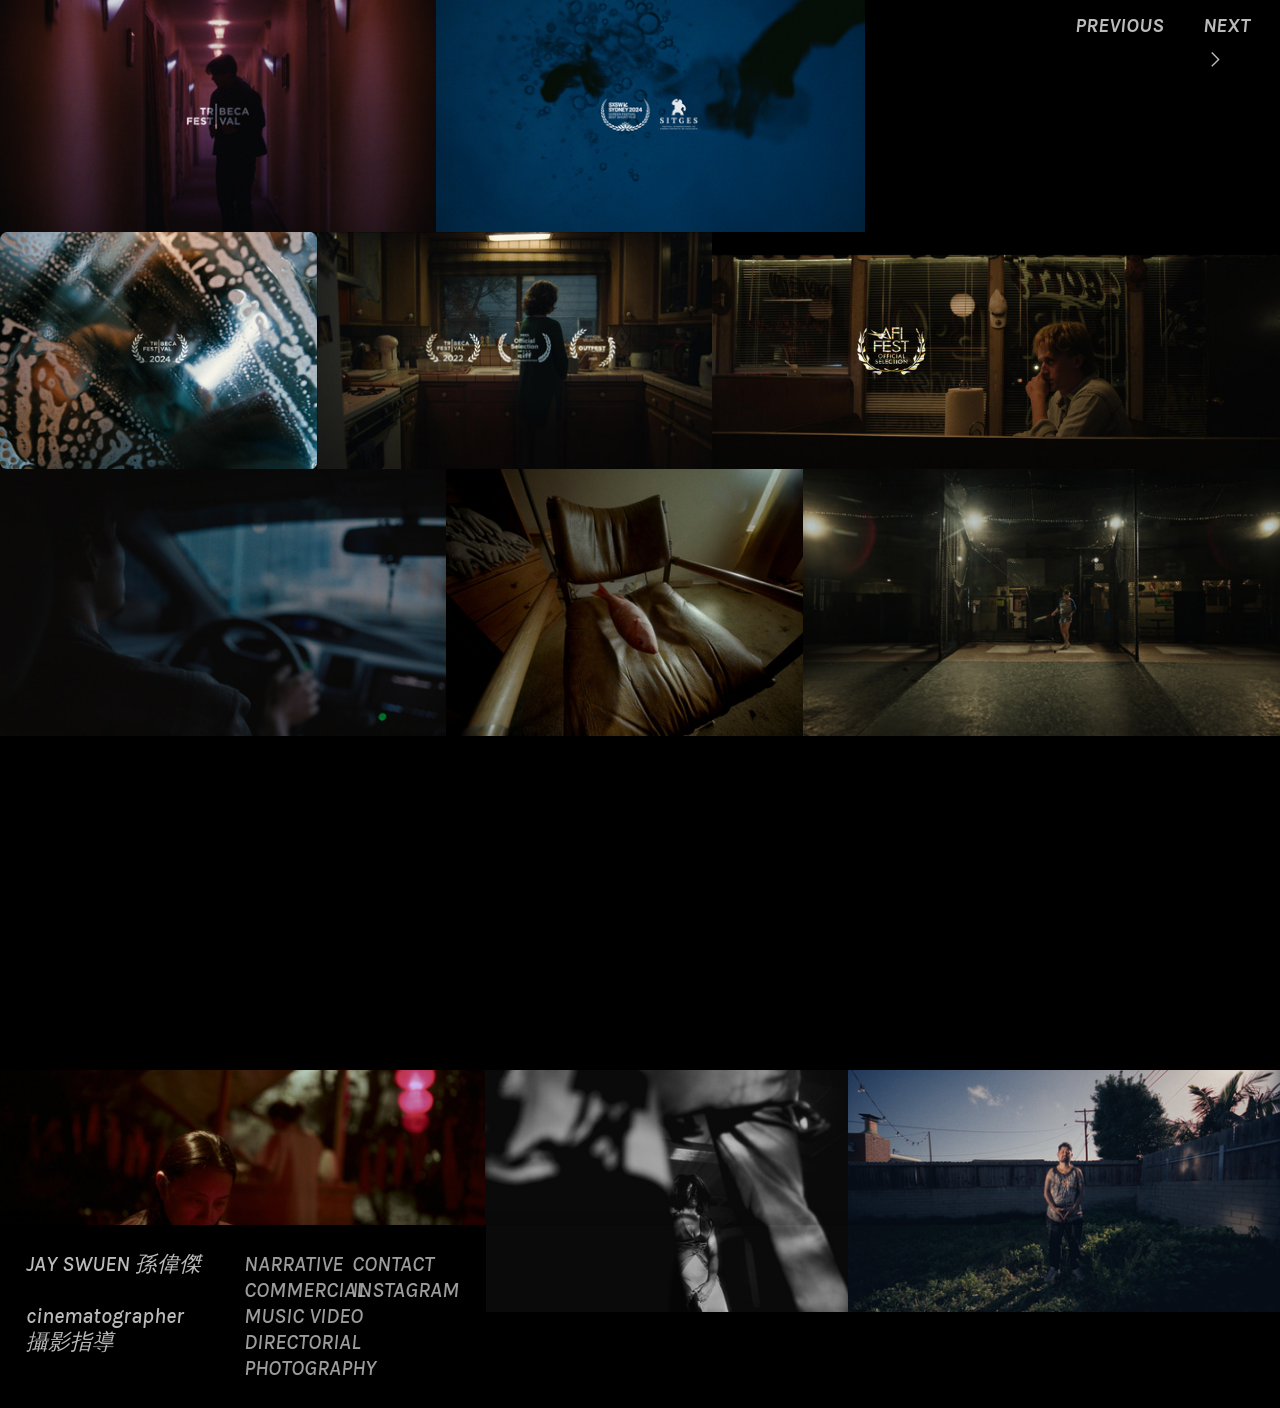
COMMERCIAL (304, 1289)
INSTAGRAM (405, 1289)
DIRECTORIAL (302, 1341)
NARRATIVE (293, 1263)
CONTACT (393, 1263)
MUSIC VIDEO (303, 1315)
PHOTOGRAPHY (310, 1367)
